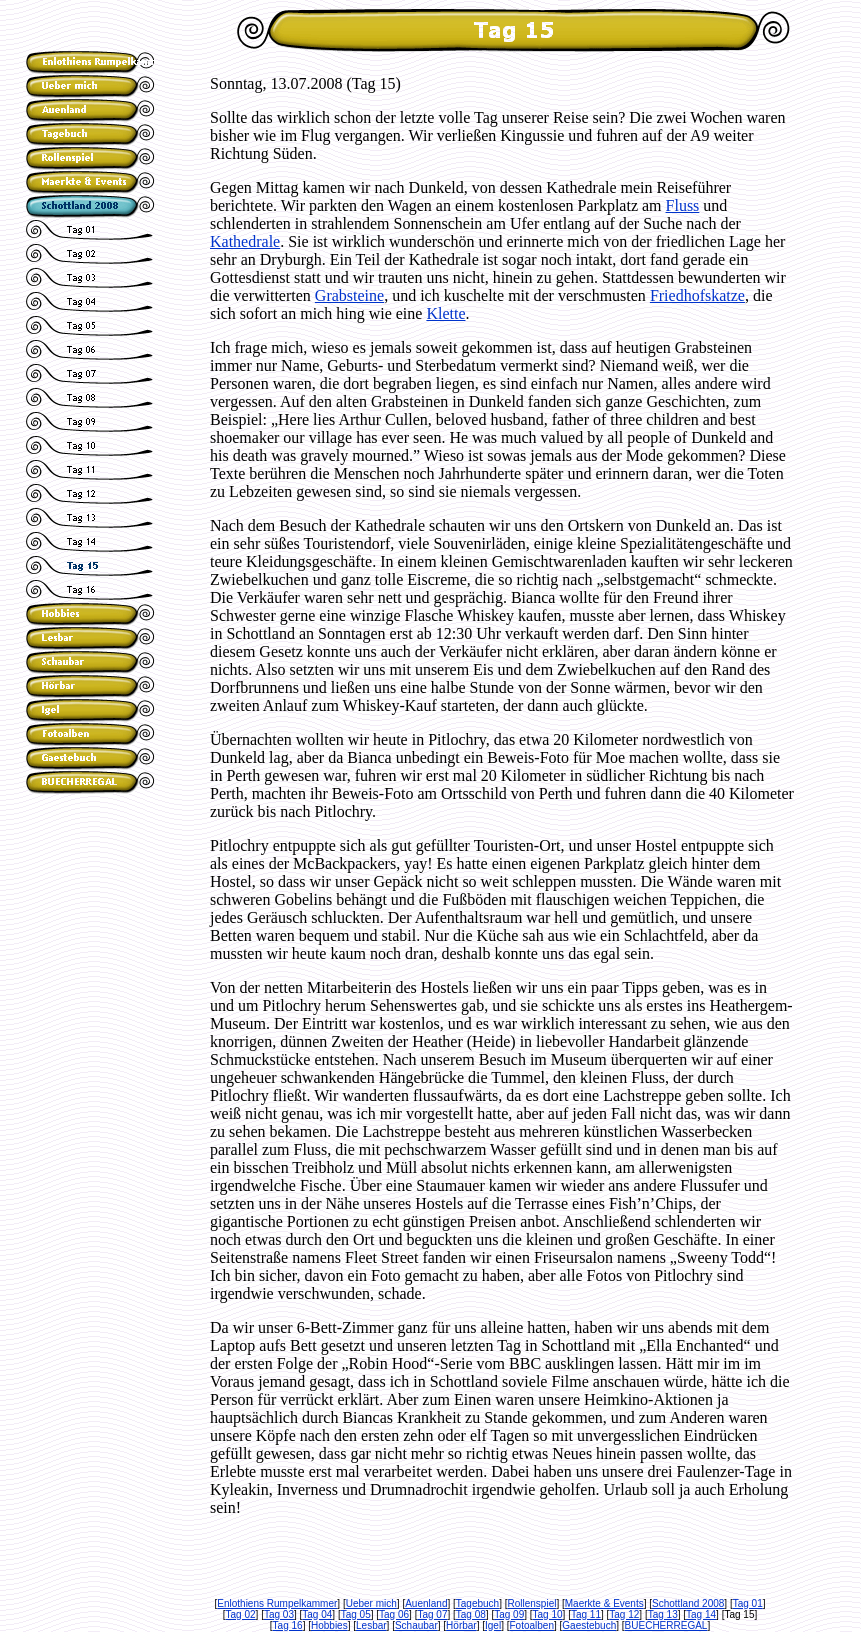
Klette (445, 313)
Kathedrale (245, 241)
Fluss (683, 205)
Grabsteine (349, 295)
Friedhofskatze (697, 295)
